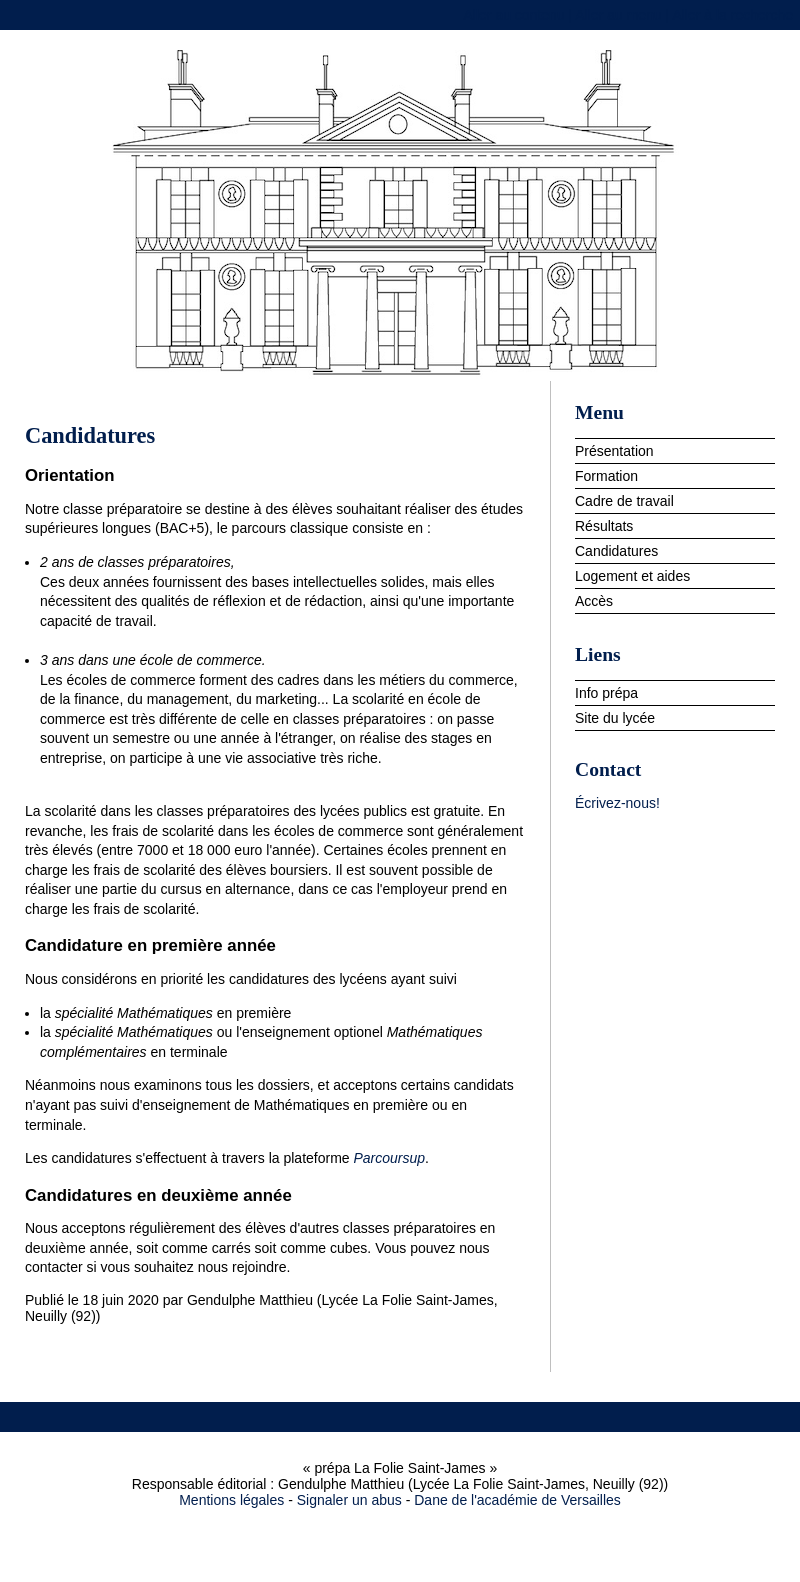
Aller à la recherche (732, 15)
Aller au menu (618, 15)
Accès (594, 601)
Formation (606, 476)
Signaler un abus (349, 1500)
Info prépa (606, 693)
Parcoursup (390, 1158)
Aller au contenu (513, 15)
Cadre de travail (624, 501)
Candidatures (616, 551)
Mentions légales (231, 1500)
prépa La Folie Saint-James (400, 210)
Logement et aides (632, 576)
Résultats (604, 526)
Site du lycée (615, 718)
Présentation (614, 451)
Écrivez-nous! (617, 803)
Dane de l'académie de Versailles (517, 1500)
